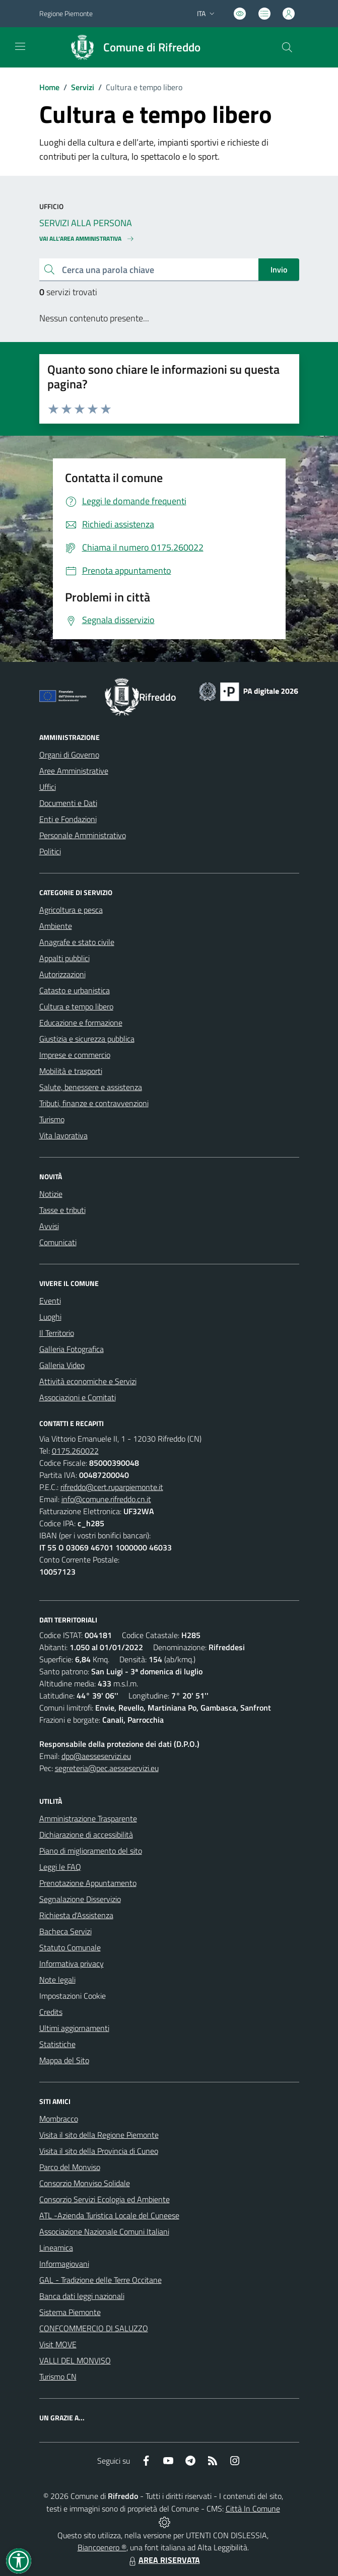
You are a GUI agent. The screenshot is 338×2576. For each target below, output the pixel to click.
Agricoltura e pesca (71, 910)
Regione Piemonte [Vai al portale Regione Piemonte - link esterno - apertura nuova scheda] (66, 13)
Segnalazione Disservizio (80, 1899)
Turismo (51, 1119)
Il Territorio (56, 1333)
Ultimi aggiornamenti (74, 2028)
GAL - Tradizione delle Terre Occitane (100, 2280)
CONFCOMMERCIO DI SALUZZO (93, 2328)
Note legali (57, 1980)
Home (49, 87)
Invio (279, 269)
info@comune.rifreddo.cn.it (106, 1499)
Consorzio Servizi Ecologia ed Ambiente (104, 2199)
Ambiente (55, 926)
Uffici (47, 787)
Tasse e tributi (62, 1210)
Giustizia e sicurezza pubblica (86, 1039)
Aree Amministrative (73, 771)
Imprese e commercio (74, 1055)
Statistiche (57, 2044)
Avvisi (49, 1226)
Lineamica (56, 2248)
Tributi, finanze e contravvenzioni (94, 1103)
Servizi (82, 87)
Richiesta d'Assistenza (76, 1915)
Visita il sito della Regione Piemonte (99, 2135)
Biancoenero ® (102, 2547)
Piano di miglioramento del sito (90, 1851)
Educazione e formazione (80, 1022)
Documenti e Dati (68, 803)
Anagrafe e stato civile (76, 942)
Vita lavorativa (63, 1135)
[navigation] (20, 46)
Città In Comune (253, 2508)
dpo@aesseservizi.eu (96, 1756)
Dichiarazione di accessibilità (86, 1834)
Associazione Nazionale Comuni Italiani (104, 2231)
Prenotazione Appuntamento (88, 1883)
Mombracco (58, 2119)
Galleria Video (62, 1365)
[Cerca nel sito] (287, 47)
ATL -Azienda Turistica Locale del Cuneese (109, 2215)
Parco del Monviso (69, 2167)
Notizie (50, 1194)
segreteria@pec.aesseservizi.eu (107, 1768)
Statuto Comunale (70, 1947)
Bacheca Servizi (65, 1931)
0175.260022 (75, 1451)
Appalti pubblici (64, 958)
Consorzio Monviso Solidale (84, 2183)
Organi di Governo (69, 755)
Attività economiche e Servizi (88, 1381)
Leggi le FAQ (60, 1867)
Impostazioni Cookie (72, 1996)
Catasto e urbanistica (74, 990)
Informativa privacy (71, 1963)
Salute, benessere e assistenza (90, 1087)
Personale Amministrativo (82, 835)
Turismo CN (58, 2376)
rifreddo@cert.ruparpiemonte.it (111, 1487)
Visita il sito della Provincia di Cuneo (98, 2151)
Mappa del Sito (64, 2060)
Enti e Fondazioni (68, 819)
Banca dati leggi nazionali (81, 2296)
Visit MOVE (58, 2344)
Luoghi (50, 1317)
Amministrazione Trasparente (88, 1818)
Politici (50, 851)
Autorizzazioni (62, 974)
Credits (50, 2012)
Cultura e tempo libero (76, 1006)
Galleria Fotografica (71, 1349)
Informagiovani (64, 2264)
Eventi (50, 1301)
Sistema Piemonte (70, 2312)
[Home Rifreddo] (131, 47)
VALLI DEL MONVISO (75, 2360)
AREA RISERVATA (163, 2560)
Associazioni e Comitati (77, 1397)
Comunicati (58, 1242)
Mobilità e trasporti (70, 1071)
